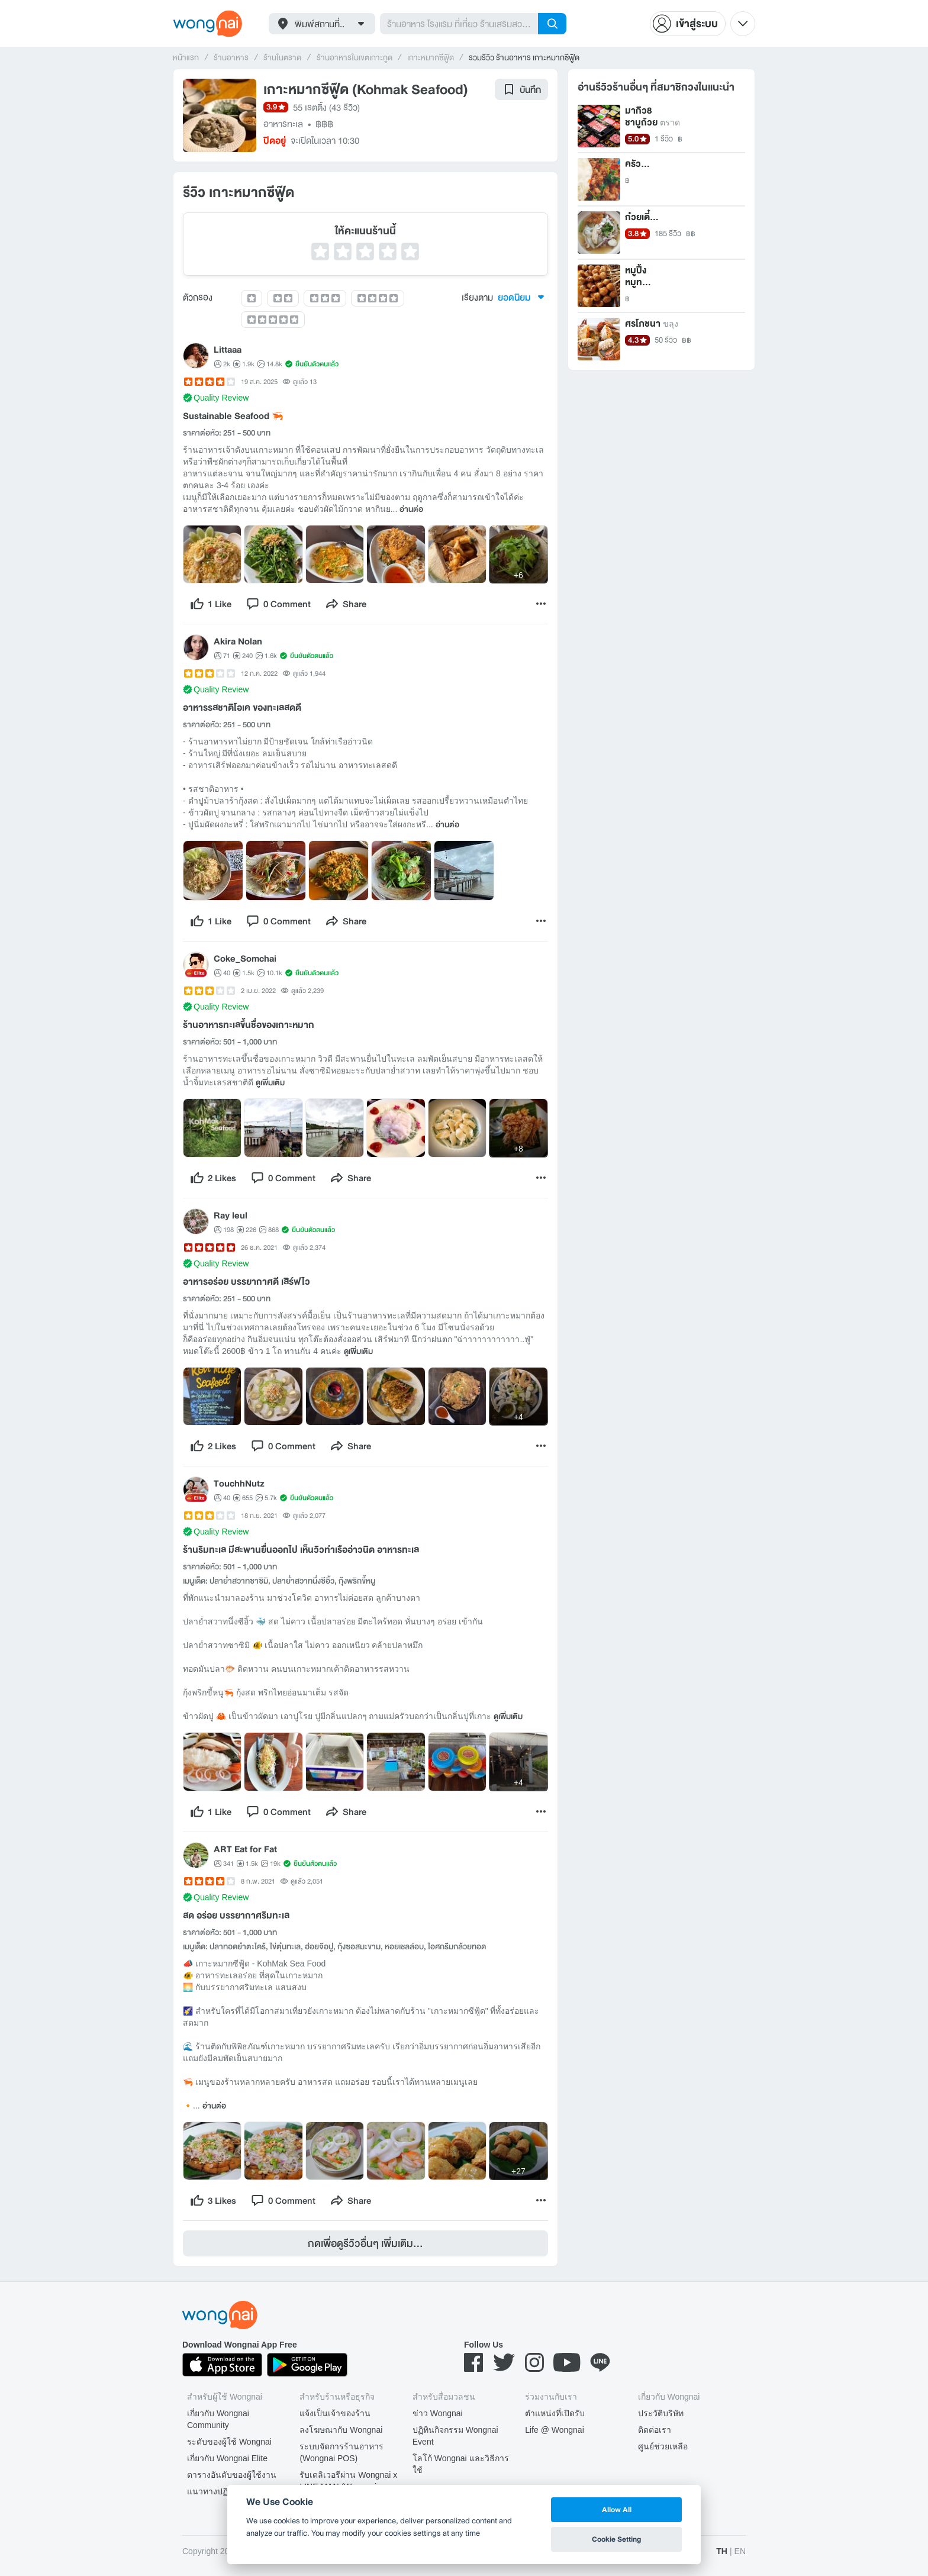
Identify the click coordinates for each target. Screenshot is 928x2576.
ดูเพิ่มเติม (270, 1083)
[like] (211, 603)
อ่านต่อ (411, 509)
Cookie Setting (616, 2539)
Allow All (616, 2509)
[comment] (278, 603)
